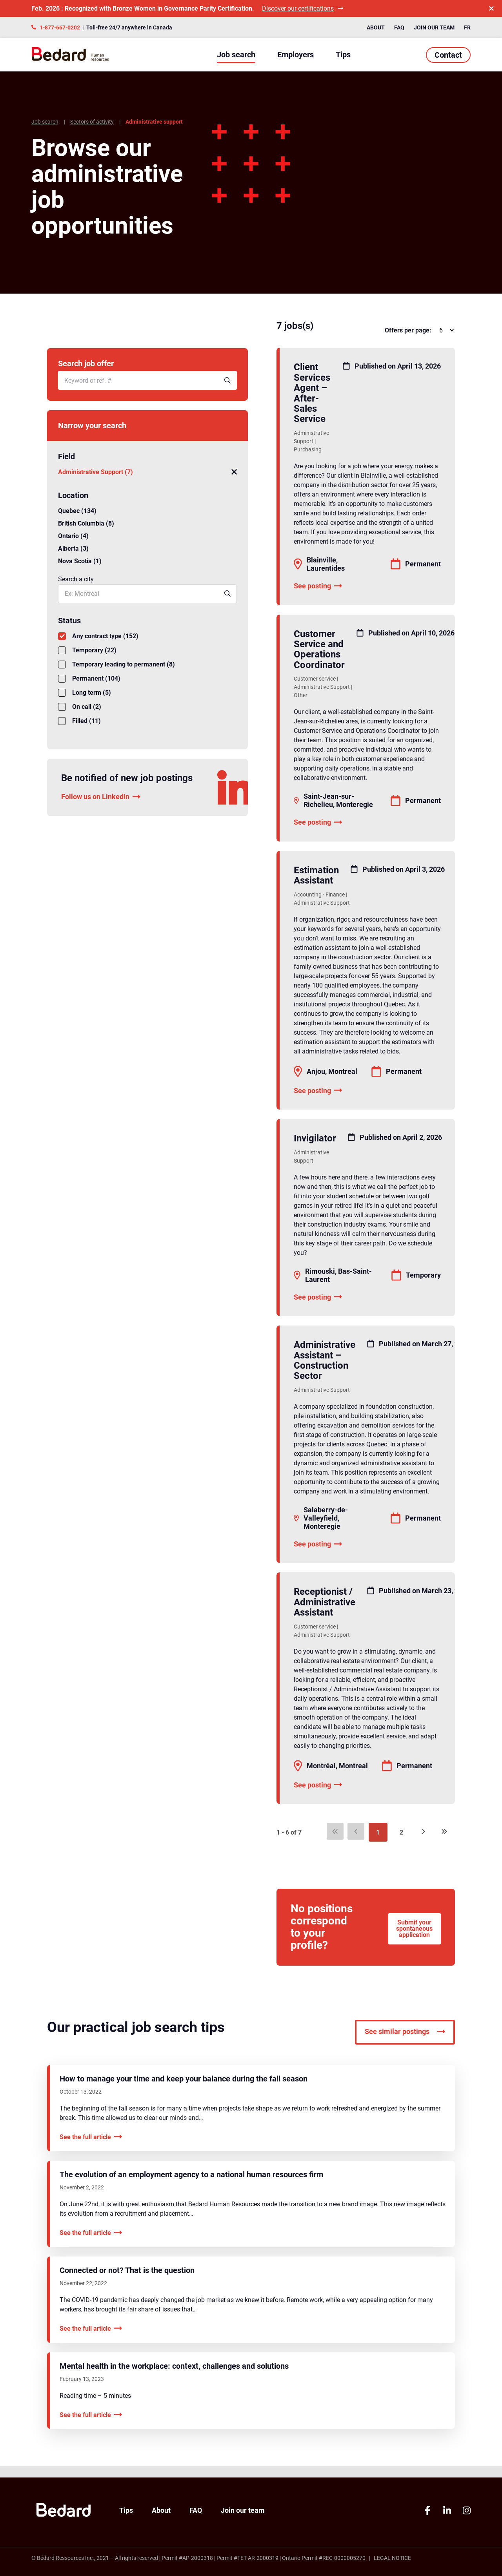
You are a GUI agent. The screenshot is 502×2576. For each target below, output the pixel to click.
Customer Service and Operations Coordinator (319, 649)
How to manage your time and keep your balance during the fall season (183, 2091)
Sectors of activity (92, 122)
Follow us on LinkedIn (100, 796)
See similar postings (405, 2043)
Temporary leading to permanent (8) (116, 664)
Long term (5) (84, 693)
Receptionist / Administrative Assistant (324, 1602)
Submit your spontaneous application (411, 1933)
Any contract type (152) (98, 636)
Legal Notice (392, 2558)
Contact (448, 55)
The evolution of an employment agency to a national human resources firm (191, 2186)
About (376, 27)
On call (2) (79, 707)
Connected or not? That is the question (127, 2282)
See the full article (91, 2149)
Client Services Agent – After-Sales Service (312, 392)
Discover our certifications (302, 8)
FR (467, 27)
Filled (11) (79, 721)
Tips (343, 54)
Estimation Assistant (316, 875)
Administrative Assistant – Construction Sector (324, 1360)
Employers (295, 54)
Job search (236, 54)
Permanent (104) (89, 679)
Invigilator (315, 1138)
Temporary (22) (87, 650)
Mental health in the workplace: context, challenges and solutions (174, 2377)
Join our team (434, 27)
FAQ (399, 27)
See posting (318, 586)
